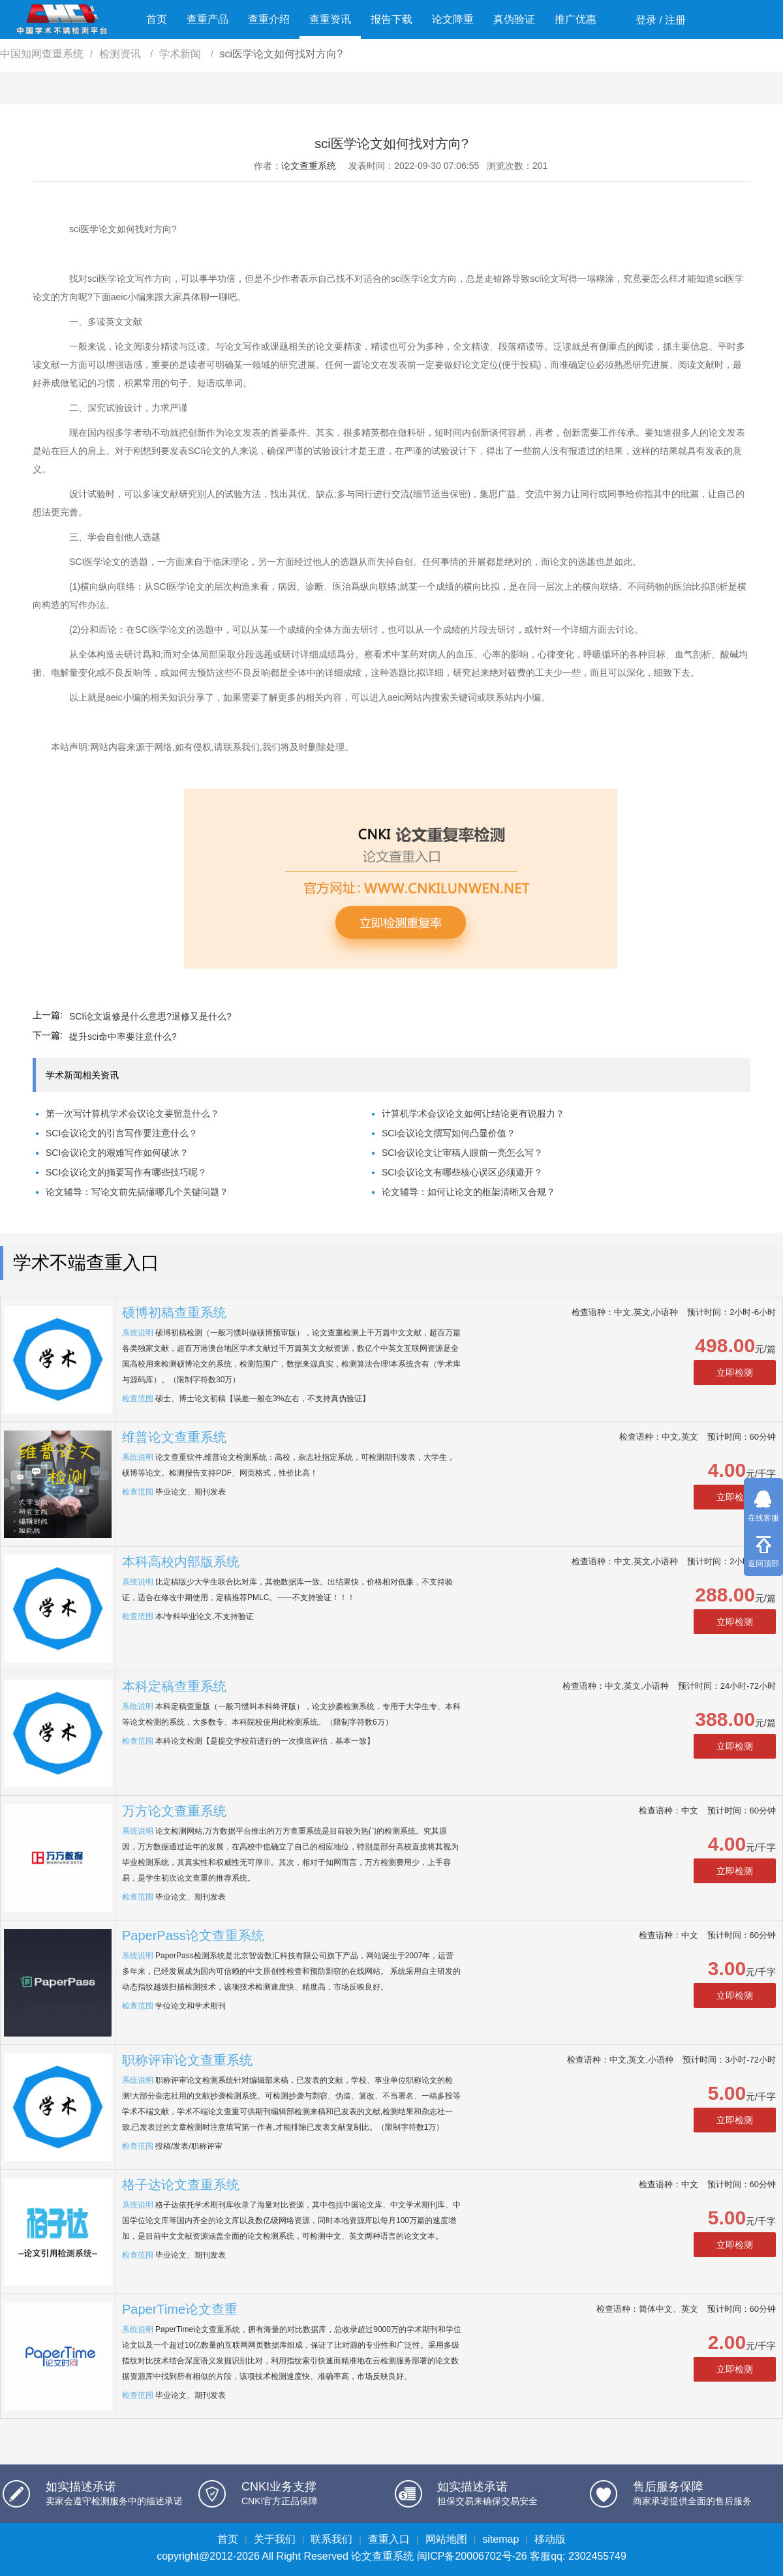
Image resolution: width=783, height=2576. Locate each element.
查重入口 (389, 2539)
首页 (156, 19)
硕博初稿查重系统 (174, 1312)
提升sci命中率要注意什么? (123, 1036)
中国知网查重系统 (42, 53)
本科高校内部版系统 (180, 1561)
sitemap (500, 2539)
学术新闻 (181, 53)
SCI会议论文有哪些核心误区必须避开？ (462, 1172)
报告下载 (391, 19)
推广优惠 (575, 19)
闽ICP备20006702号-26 (472, 2556)
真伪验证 (514, 19)
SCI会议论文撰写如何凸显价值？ (448, 1133)
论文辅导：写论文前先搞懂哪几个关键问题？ (137, 1192)
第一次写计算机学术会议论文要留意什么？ (132, 1113)
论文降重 (453, 19)
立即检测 (734, 1372)
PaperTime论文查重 (180, 2309)
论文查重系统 (308, 165)
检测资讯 (121, 53)
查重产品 (207, 19)
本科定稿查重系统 (174, 1686)
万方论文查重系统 (174, 1811)
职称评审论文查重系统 (187, 2060)
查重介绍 (269, 19)
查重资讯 (330, 19)
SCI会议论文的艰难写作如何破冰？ (117, 1152)
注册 (675, 19)
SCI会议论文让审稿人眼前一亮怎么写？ (462, 1152)
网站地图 (446, 2539)
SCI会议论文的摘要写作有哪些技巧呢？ (126, 1172)
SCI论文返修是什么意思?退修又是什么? (150, 1016)
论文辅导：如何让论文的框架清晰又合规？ (468, 1192)
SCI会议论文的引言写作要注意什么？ (122, 1133)
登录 (646, 19)
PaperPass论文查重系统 (193, 1935)
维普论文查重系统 (174, 1437)
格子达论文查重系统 (180, 2184)
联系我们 (331, 2539)
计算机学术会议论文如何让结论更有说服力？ (473, 1113)
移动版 (550, 2539)
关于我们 (275, 2539)
